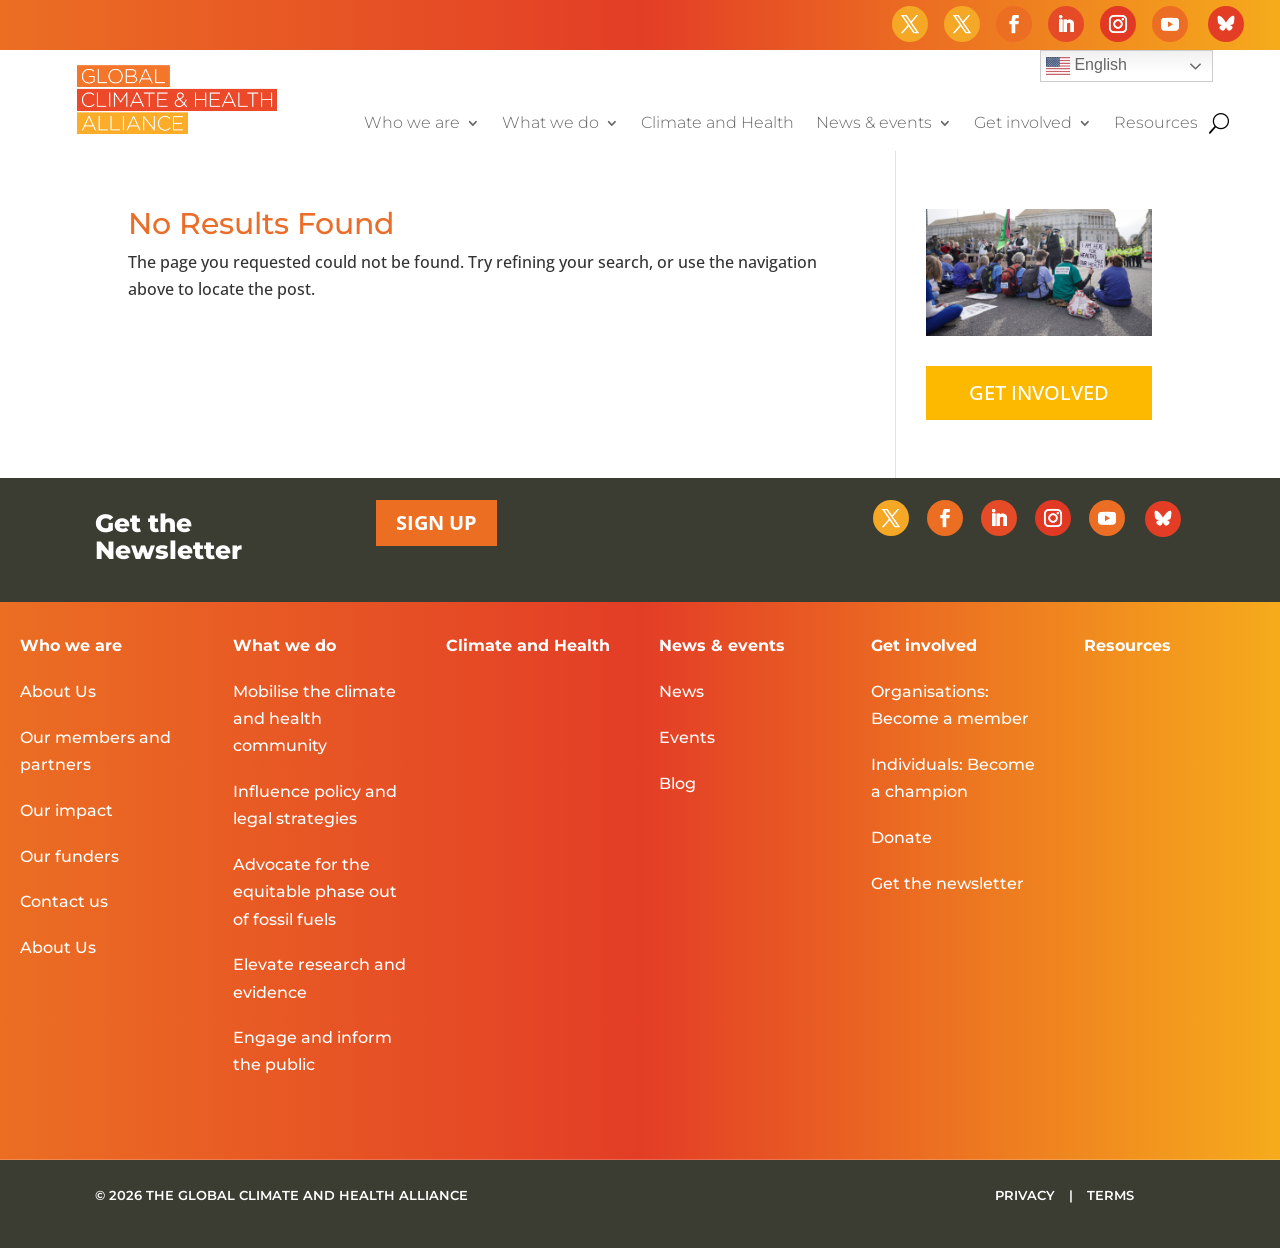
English (1086, 66)
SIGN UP (436, 522)
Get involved (1023, 124)
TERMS (1110, 1195)
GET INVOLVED (1039, 392)
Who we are (412, 124)
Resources (1156, 124)
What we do (550, 124)
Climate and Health (717, 124)
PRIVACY (1027, 1195)
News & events (874, 124)
